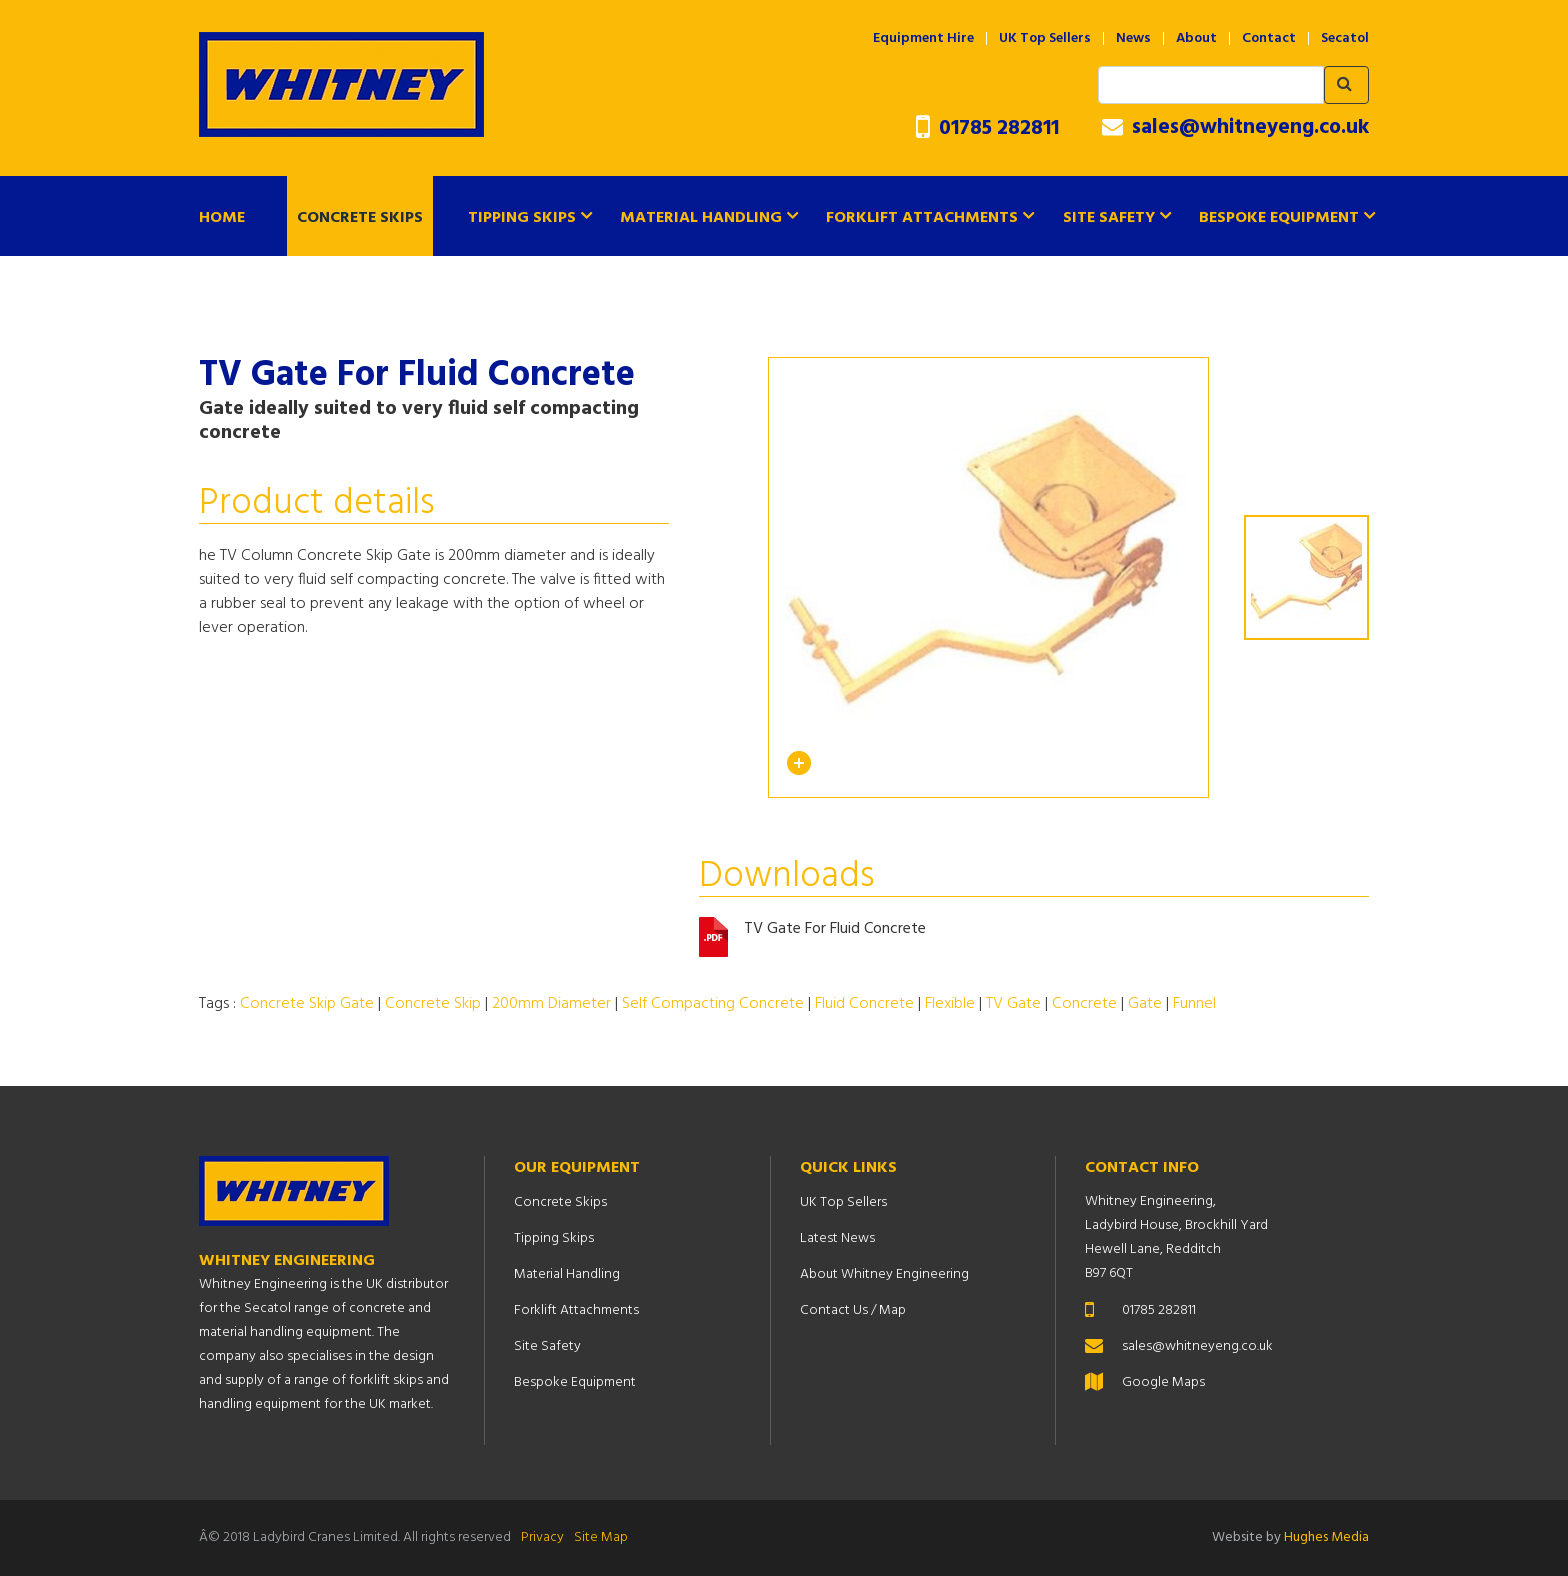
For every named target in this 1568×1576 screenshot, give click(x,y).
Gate (1145, 1004)
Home (222, 218)
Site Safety (1109, 218)
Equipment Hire (923, 39)
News (1133, 39)
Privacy (542, 1537)
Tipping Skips (522, 218)
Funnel (1194, 1004)
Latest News (837, 1238)
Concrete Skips (360, 218)
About (1196, 39)
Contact (1269, 39)
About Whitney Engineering (884, 1274)
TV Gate (1013, 1004)
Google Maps (1163, 1382)
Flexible (950, 1004)
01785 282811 (987, 128)
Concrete (1084, 1004)
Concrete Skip (433, 1004)
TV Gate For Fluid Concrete (835, 929)
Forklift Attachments (922, 218)
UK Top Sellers (1045, 39)
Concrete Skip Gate (307, 1004)
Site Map (601, 1537)
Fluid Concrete (864, 1004)
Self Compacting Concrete (713, 1004)
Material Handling (701, 218)
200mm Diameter (551, 1004)
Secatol (1345, 39)
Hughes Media (1326, 1537)
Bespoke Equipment (1279, 218)
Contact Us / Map (853, 1310)
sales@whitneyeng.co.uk (1235, 128)
